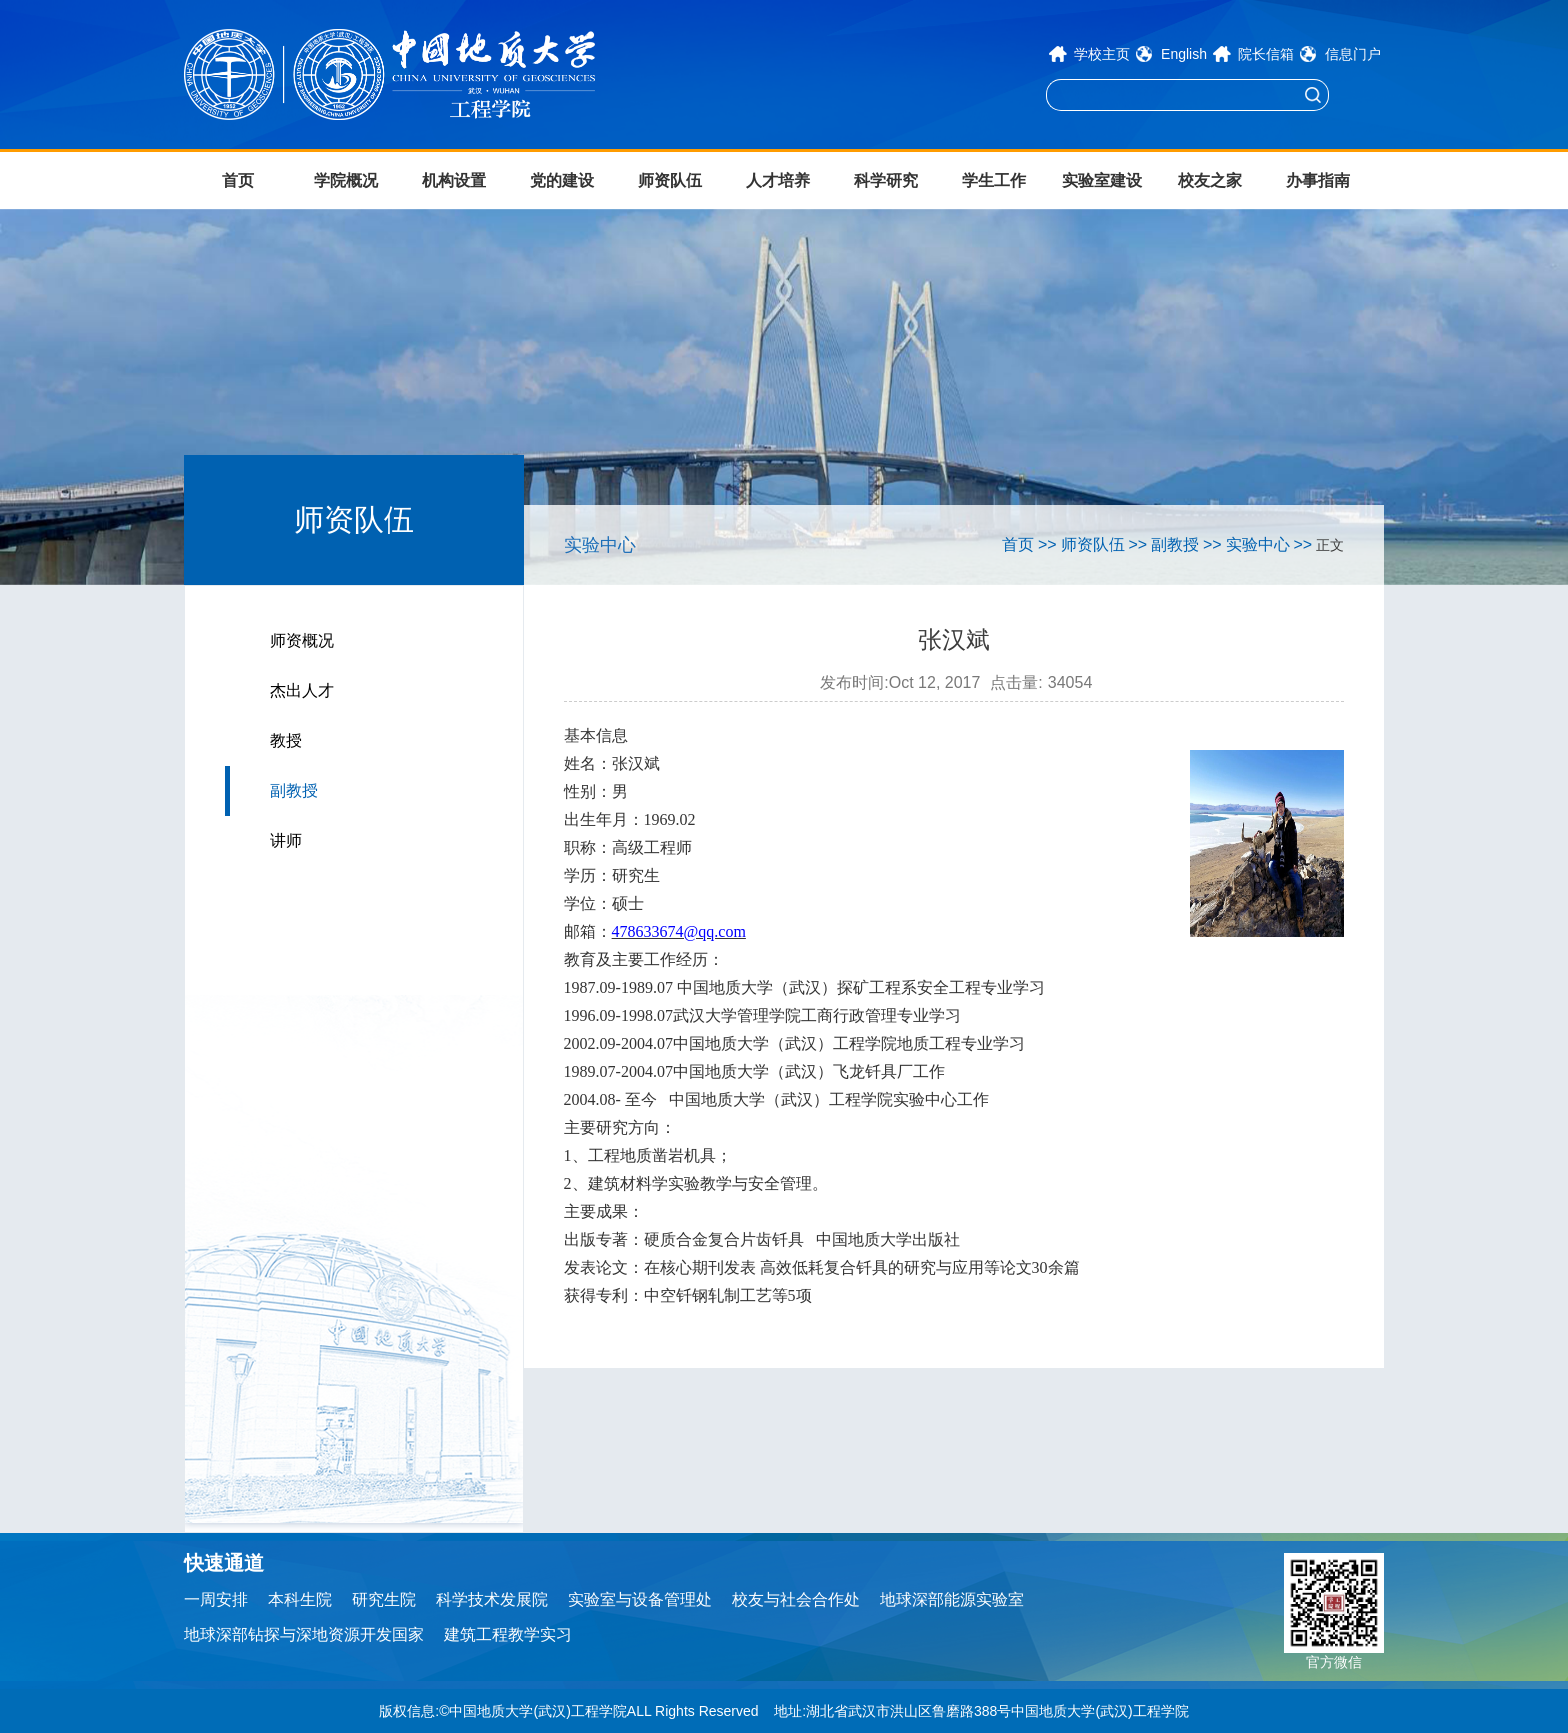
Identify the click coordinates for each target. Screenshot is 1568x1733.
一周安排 (216, 1599)
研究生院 (384, 1599)
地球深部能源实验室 (952, 1599)
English (1184, 54)
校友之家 (1210, 180)
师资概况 (302, 640)
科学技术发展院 (492, 1599)
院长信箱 (1266, 54)
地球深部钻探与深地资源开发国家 (304, 1634)
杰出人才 (302, 690)
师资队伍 (670, 180)
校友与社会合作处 (796, 1599)
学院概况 (346, 180)
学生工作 (994, 180)
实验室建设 (1102, 180)
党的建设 (562, 180)
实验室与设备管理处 (640, 1599)
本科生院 (300, 1599)
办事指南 (1318, 180)
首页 (238, 180)
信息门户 (1353, 54)
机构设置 (454, 180)
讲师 (286, 840)
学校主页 (1102, 54)
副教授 (294, 790)
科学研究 (886, 180)
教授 (286, 740)
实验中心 (1258, 544)
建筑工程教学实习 (508, 1634)
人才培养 (778, 180)
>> (1047, 544)
